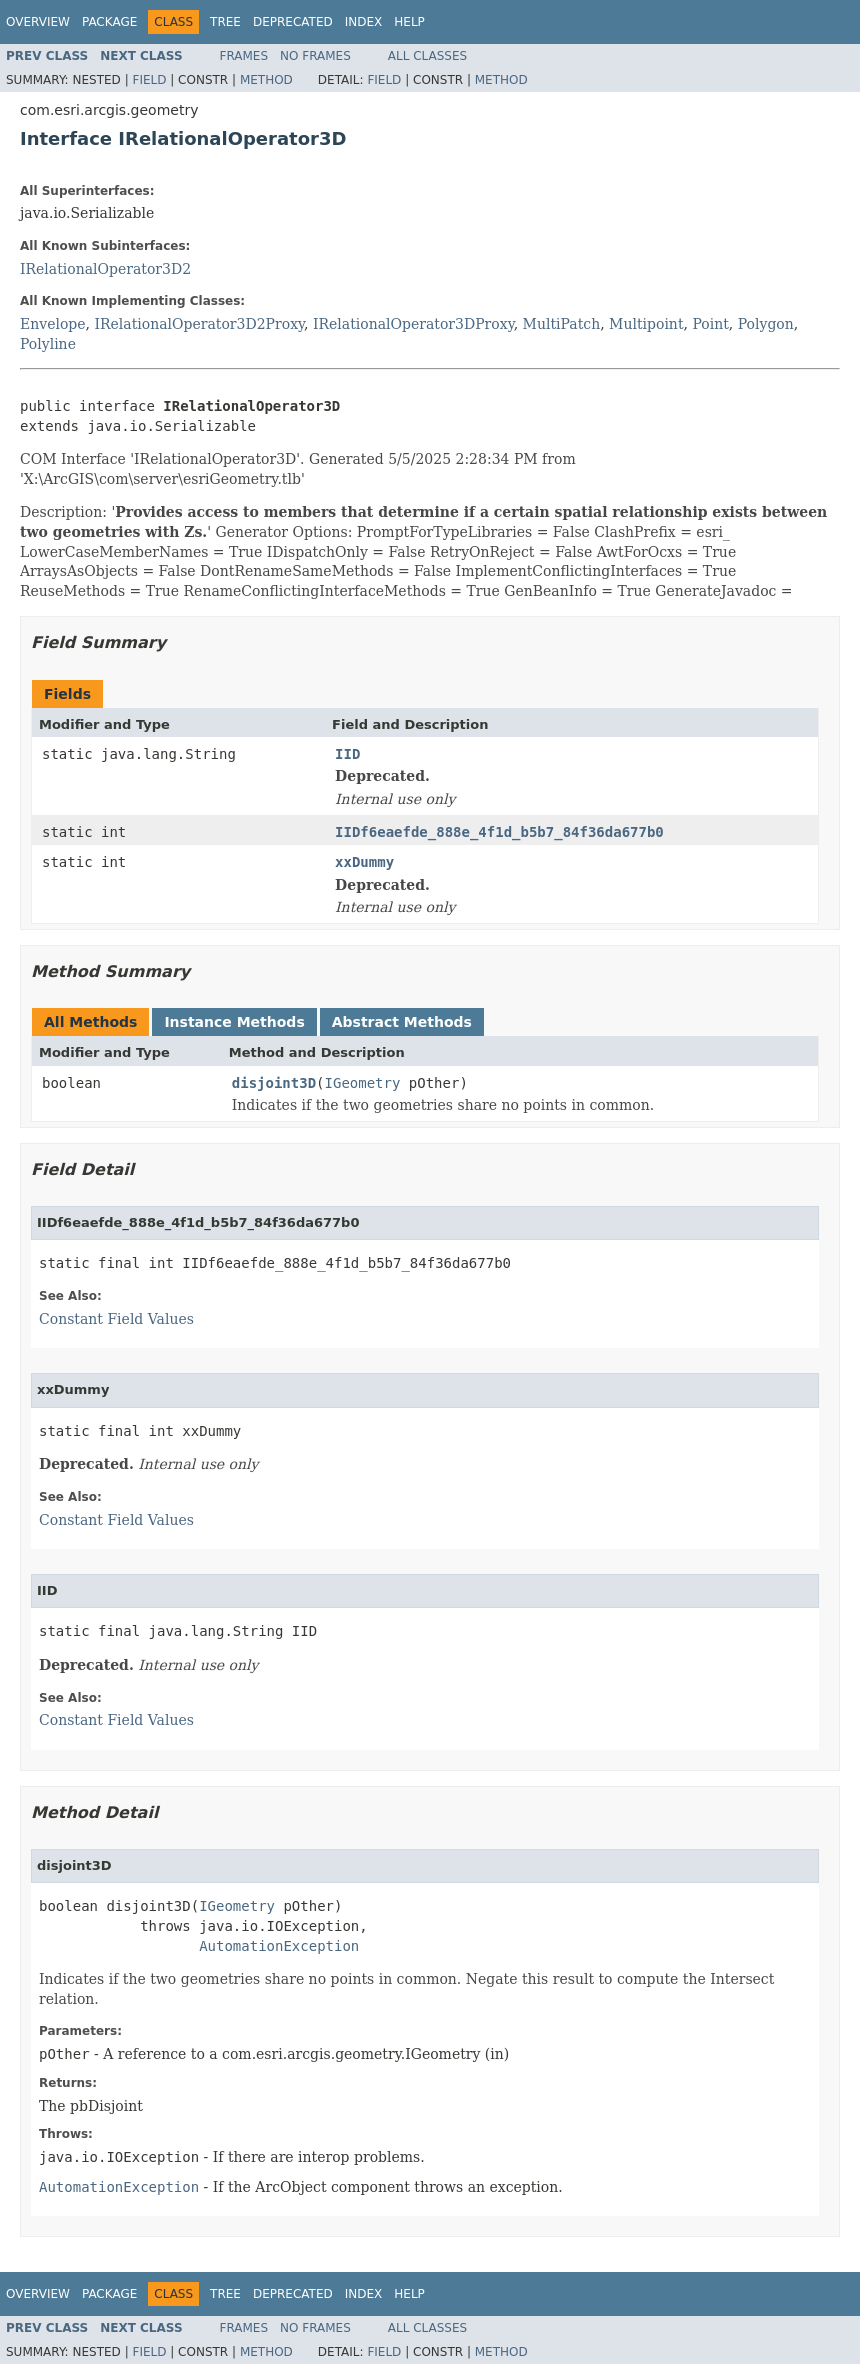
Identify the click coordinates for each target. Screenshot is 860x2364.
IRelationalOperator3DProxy (413, 324)
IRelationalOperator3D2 (105, 269)
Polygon (766, 324)
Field (149, 80)
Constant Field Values (116, 1319)
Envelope (53, 324)
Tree (225, 22)
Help (409, 22)
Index (364, 22)
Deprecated (293, 22)
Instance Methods (234, 1022)
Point (710, 324)
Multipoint (646, 324)
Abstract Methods (402, 1022)
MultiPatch (562, 324)
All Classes (427, 56)
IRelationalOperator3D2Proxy (200, 324)
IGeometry (363, 1083)
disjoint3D (274, 1083)
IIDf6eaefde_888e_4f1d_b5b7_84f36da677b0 (499, 832)
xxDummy (364, 862)
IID (347, 754)
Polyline (48, 344)
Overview (38, 22)
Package (109, 22)
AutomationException (279, 1946)
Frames (244, 56)
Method (266, 80)
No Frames (315, 56)
